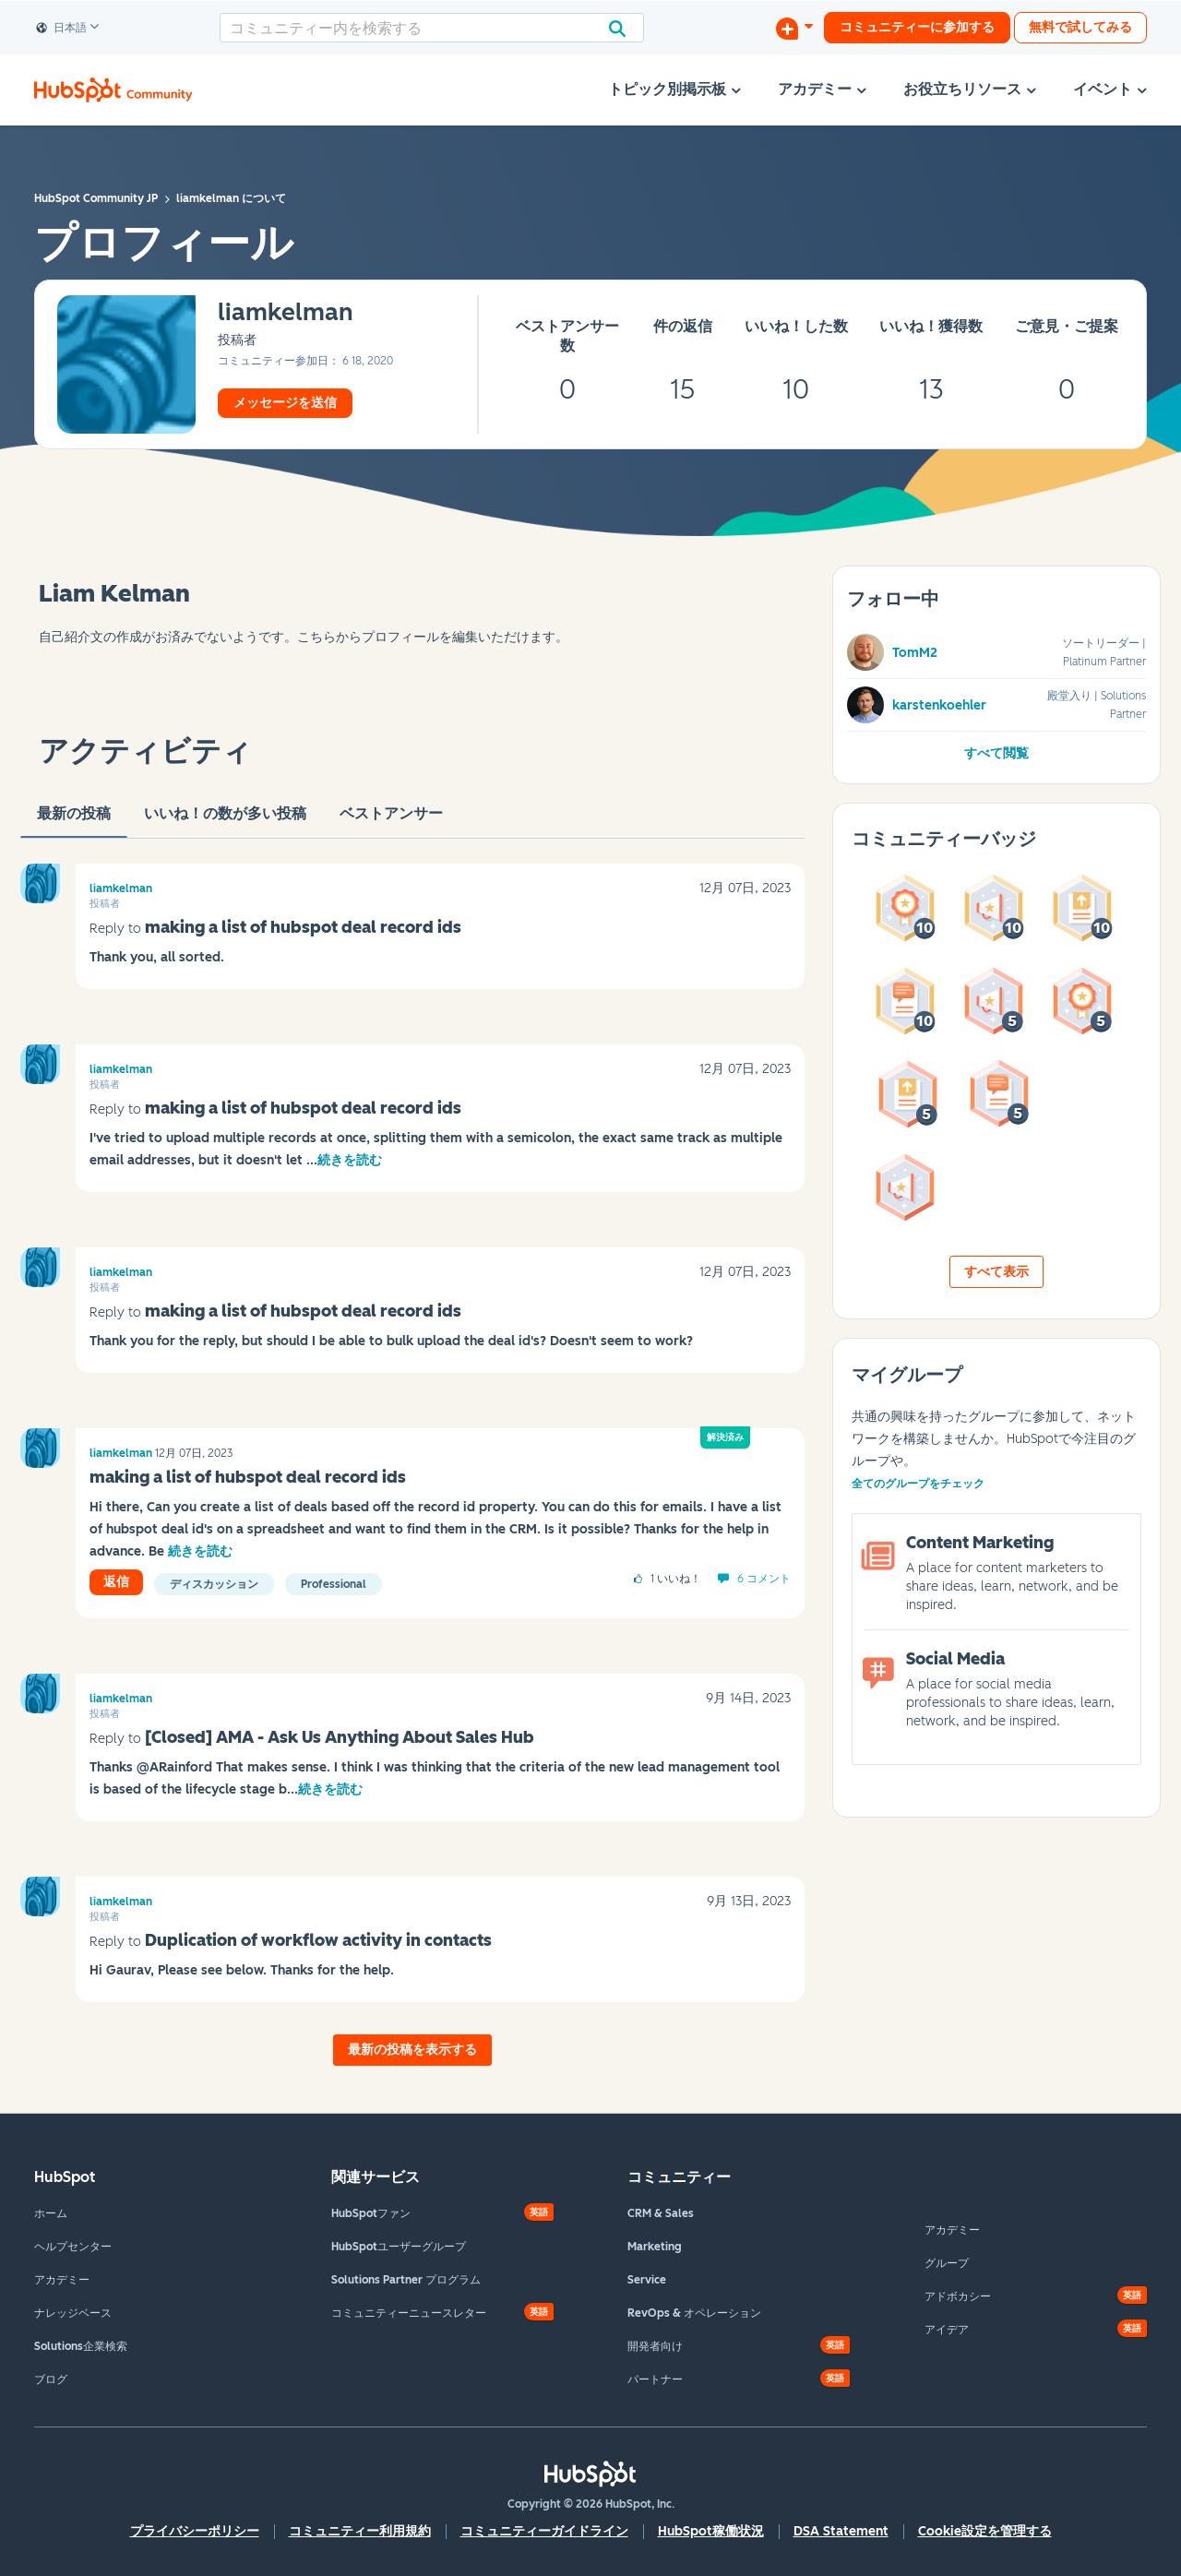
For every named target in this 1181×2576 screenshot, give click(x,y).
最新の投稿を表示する (412, 2049)
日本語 (61, 28)
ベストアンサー (391, 821)
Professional (333, 1584)
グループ (947, 2263)
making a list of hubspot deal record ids (303, 927)
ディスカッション (214, 1584)
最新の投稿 (73, 821)
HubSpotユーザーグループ (398, 2246)
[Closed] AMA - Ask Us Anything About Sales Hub (339, 1737)
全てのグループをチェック (918, 1483)
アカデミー (61, 2279)
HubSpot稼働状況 (711, 2531)
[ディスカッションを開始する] (794, 28)
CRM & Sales (660, 2213)
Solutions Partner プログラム (406, 2279)
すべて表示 (996, 1272)
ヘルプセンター (73, 2246)
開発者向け (655, 2346)
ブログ (50, 2379)
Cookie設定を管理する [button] (985, 2531)
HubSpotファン (371, 2213)
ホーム (50, 2213)
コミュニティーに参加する (917, 27)
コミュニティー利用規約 (360, 2531)
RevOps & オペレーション (694, 2313)
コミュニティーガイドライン (544, 2531)
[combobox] (432, 27)
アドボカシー (958, 2296)
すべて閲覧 (996, 753)
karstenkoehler (939, 705)
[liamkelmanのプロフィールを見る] (285, 313)
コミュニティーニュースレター (408, 2313)
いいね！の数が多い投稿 (225, 821)
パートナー (655, 2379)
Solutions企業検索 (80, 2346)
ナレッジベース (73, 2313)
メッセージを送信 (285, 403)
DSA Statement (841, 2531)
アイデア (947, 2329)
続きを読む (349, 1160)
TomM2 (914, 653)
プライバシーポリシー (194, 2531)
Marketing (654, 2246)
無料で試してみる (1080, 27)
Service (646, 2279)
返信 (116, 1582)
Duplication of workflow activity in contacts (318, 1940)
